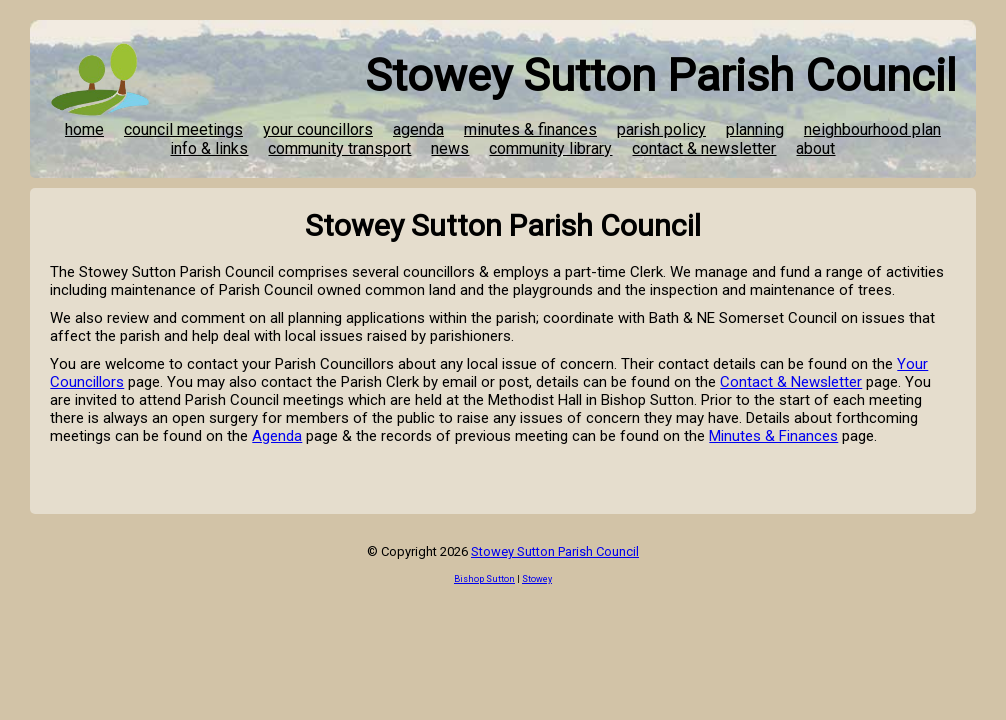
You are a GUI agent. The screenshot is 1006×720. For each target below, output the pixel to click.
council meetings (183, 129)
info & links (209, 148)
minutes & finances (530, 129)
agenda (418, 129)
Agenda (277, 436)
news (450, 148)
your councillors (318, 129)
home (84, 129)
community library (550, 148)
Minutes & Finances (773, 436)
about (815, 148)
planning (755, 129)
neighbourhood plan (872, 129)
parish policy (661, 129)
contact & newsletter (704, 148)
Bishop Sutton (484, 579)
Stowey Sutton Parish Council (555, 551)
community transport (339, 148)
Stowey (537, 579)
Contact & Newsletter (791, 382)
